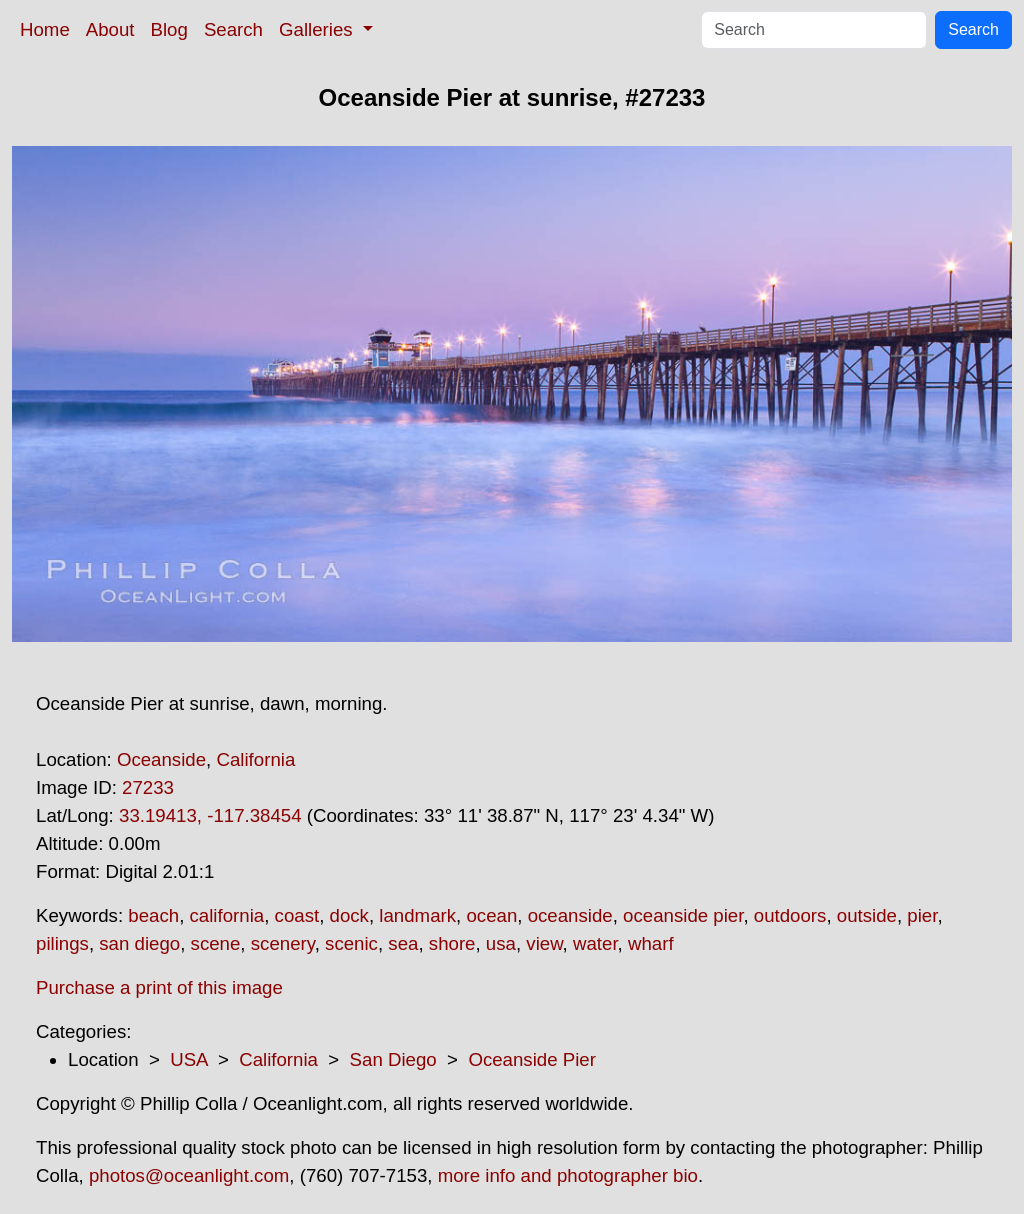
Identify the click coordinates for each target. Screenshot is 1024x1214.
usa (501, 943)
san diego (139, 943)
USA (188, 1059)
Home (45, 29)
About (110, 29)
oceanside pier (683, 915)
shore (452, 943)
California (255, 759)
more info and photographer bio (568, 1175)
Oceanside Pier (532, 1059)
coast (297, 915)
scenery (283, 943)
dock (349, 915)
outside (867, 915)
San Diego (393, 1059)
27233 (148, 787)
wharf (651, 943)
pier (922, 915)
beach (153, 915)
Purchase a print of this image (159, 987)
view (544, 943)
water (595, 943)
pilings (62, 943)
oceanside (570, 915)
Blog (169, 29)
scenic (351, 943)
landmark (417, 915)
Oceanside (161, 759)
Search (233, 29)
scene (216, 943)
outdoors (790, 915)
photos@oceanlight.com (189, 1175)
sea (403, 943)
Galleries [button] (318, 29)
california (227, 915)
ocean (491, 915)
